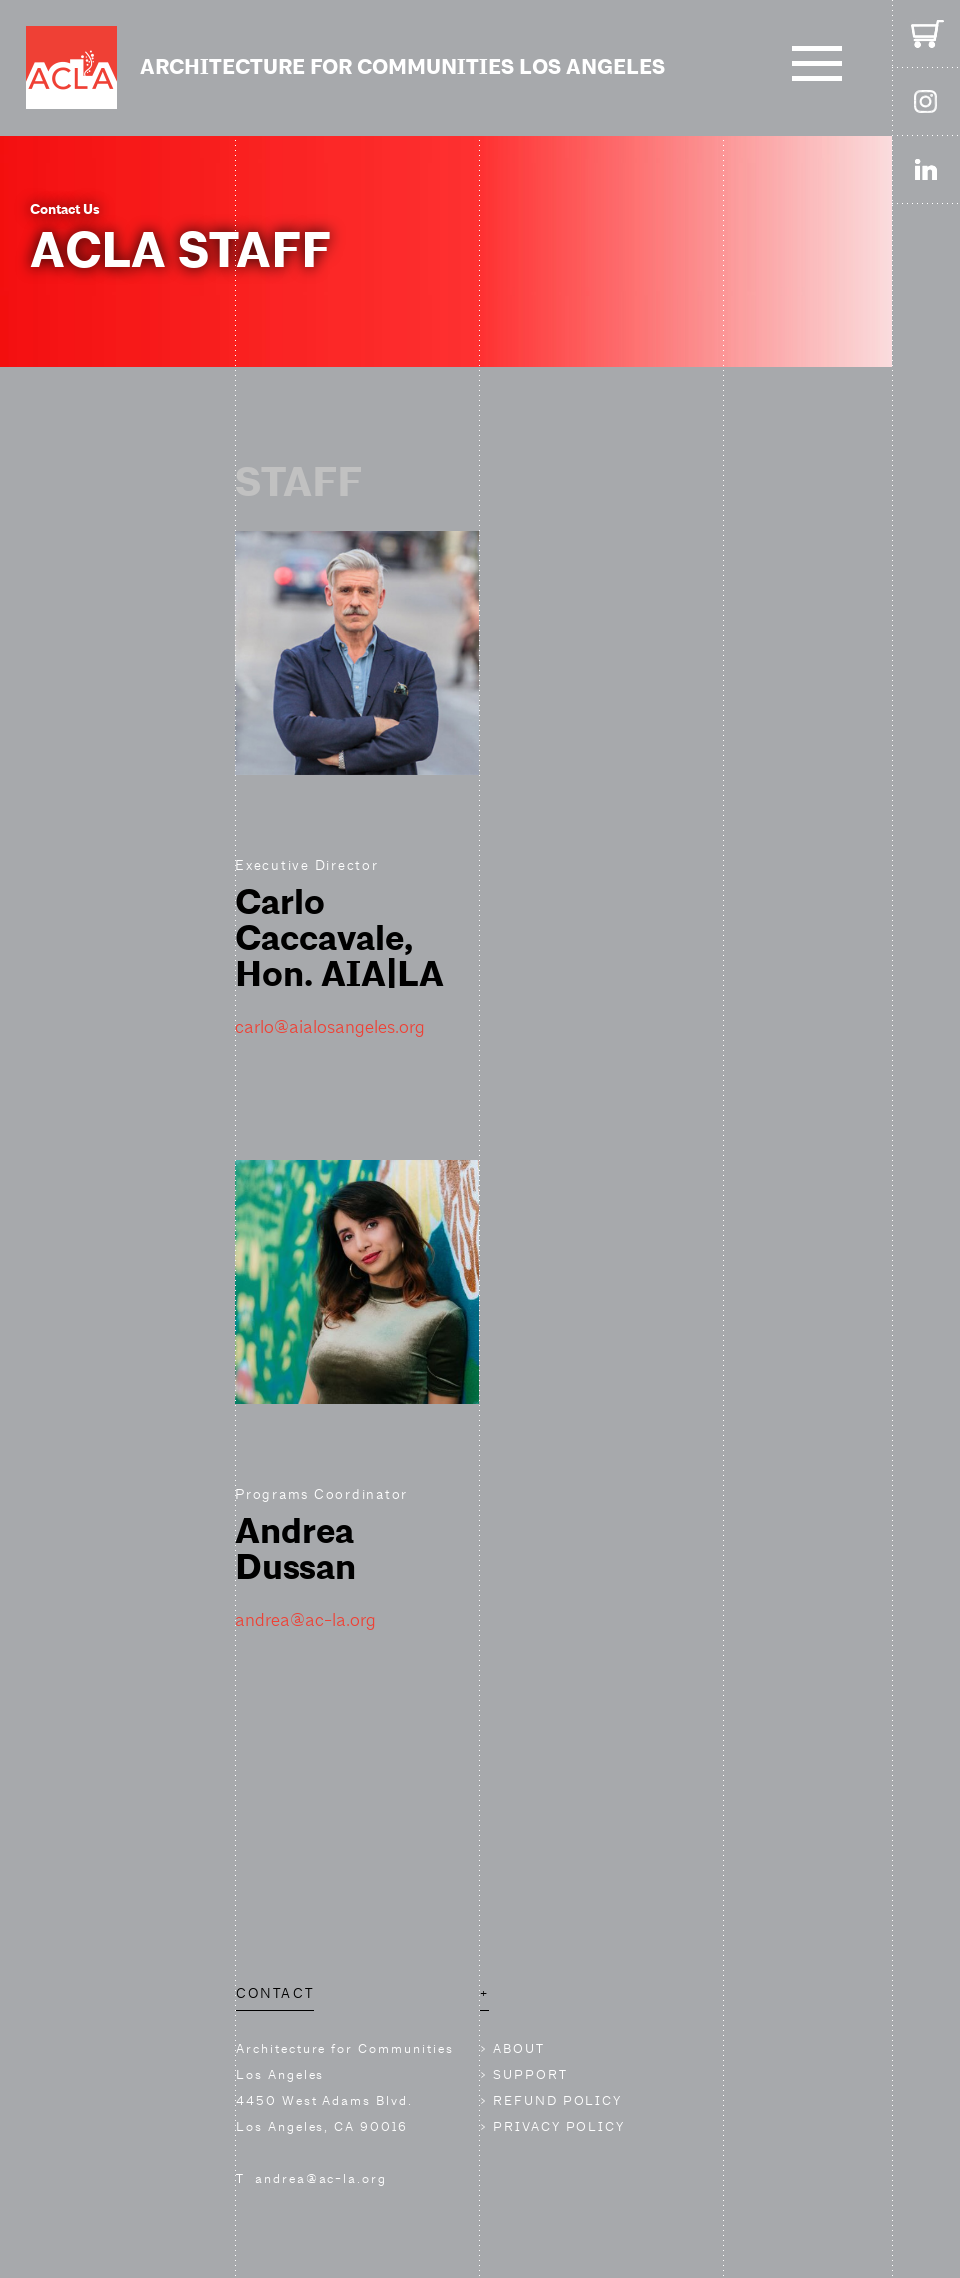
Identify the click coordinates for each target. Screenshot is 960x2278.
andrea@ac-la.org (305, 1619)
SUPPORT (530, 2074)
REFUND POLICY (557, 2100)
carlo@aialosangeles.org (330, 1026)
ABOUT (519, 2048)
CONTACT (275, 1993)
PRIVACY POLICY (559, 2126)
